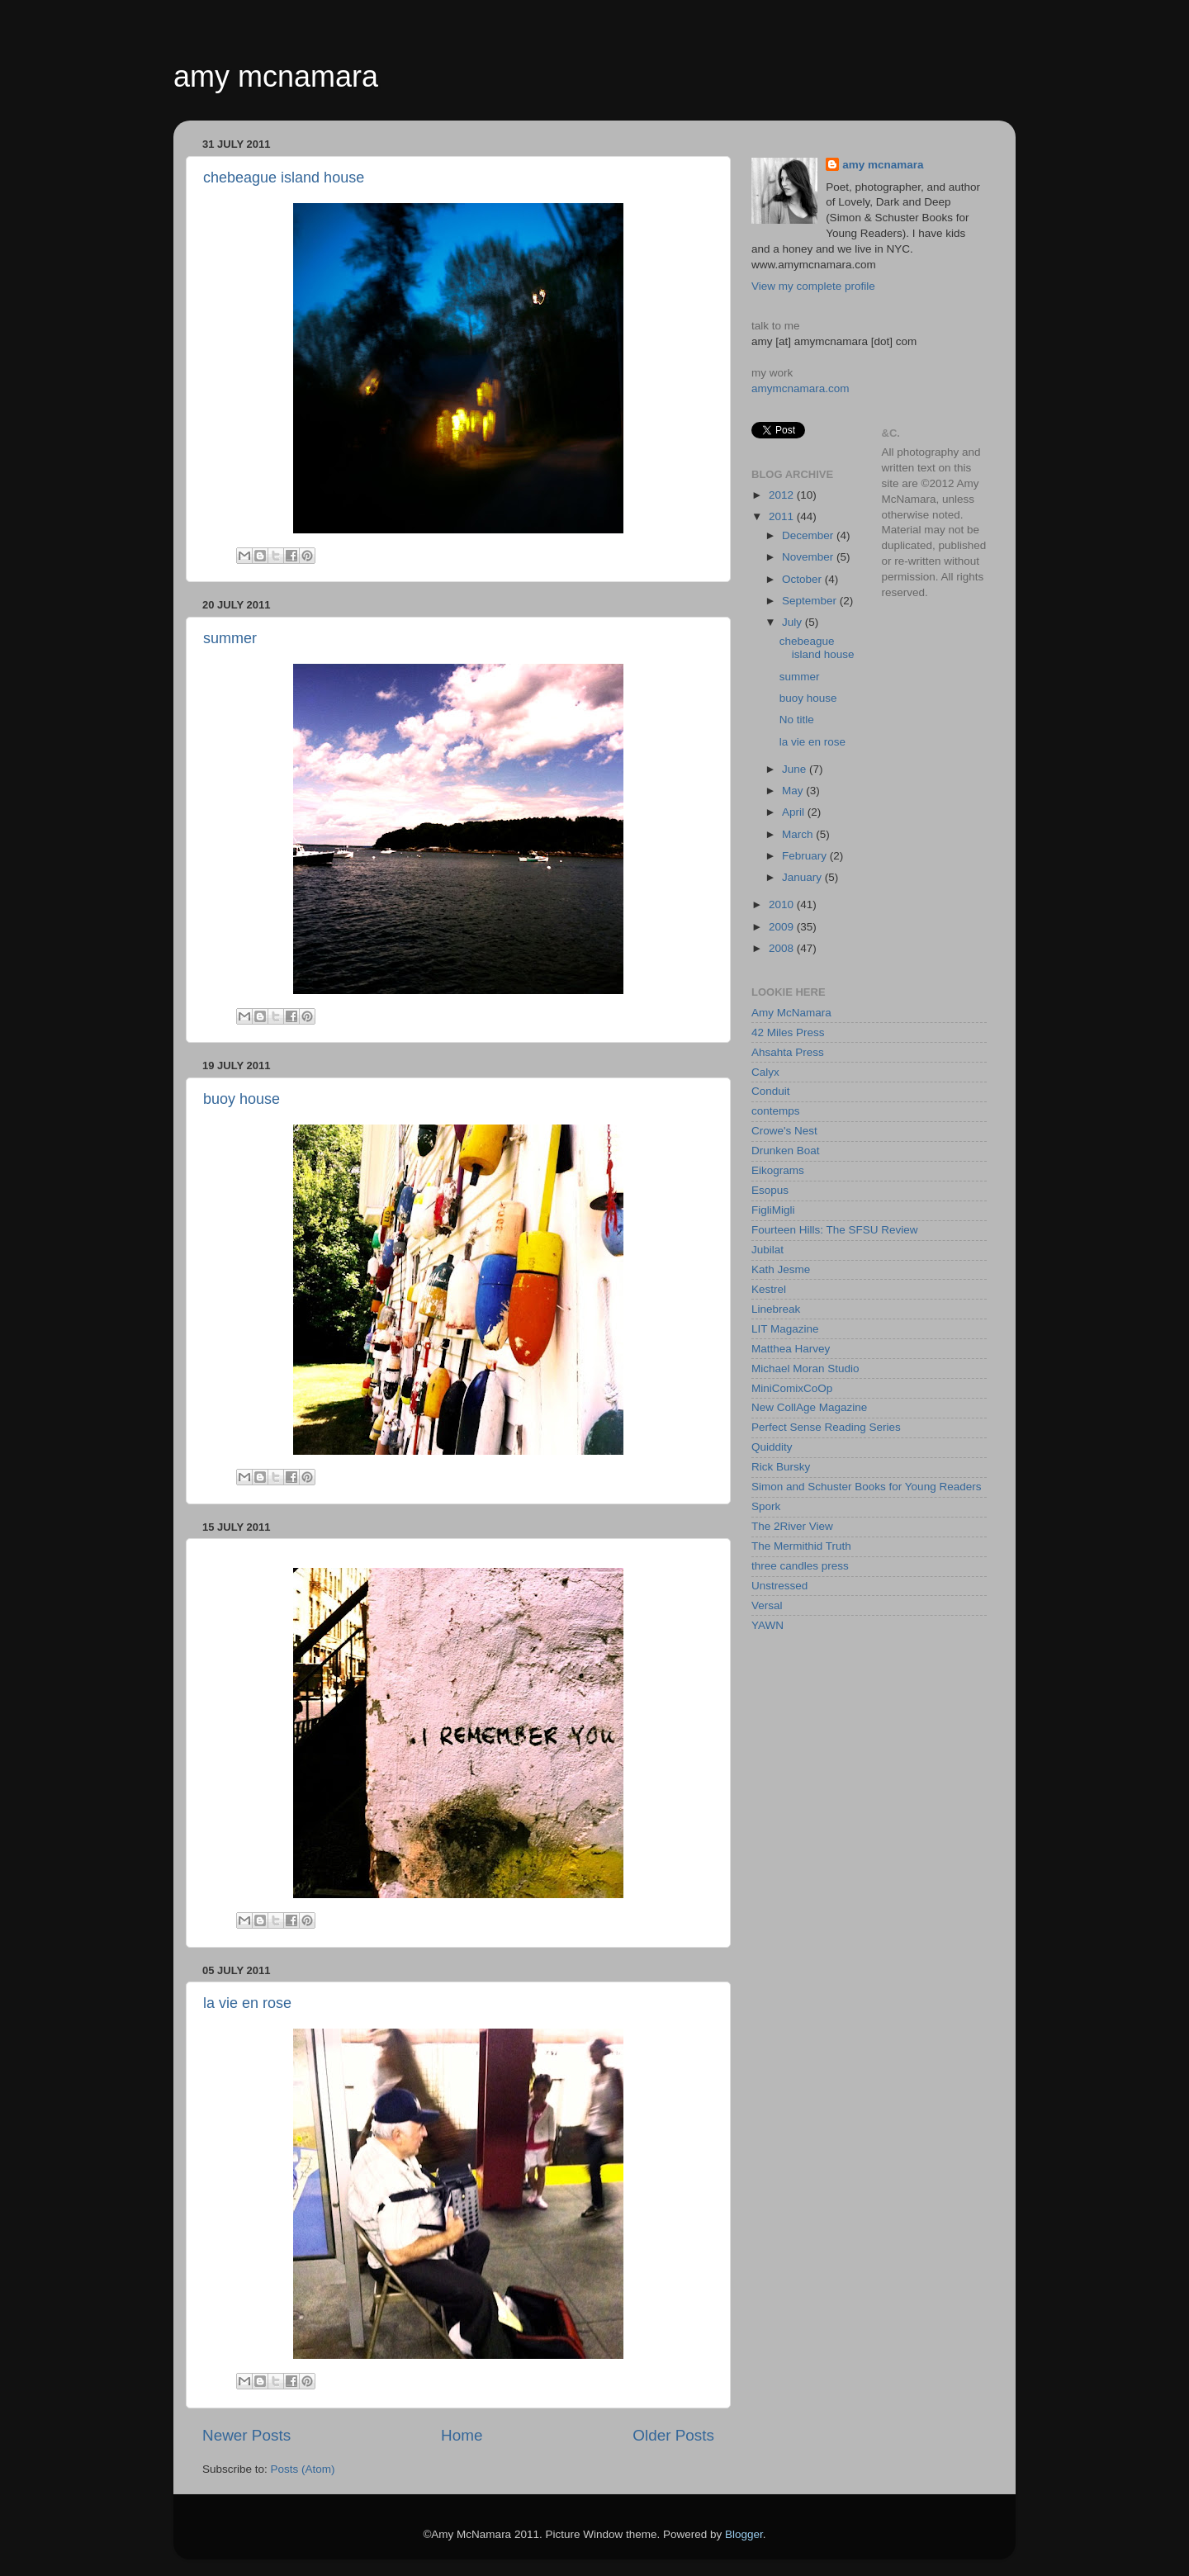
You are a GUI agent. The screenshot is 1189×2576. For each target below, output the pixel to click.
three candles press (800, 1566)
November (809, 557)
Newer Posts (246, 2435)
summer (230, 638)
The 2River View (792, 1526)
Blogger (744, 2534)
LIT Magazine (785, 1329)
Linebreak (775, 1309)
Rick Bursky (780, 1467)
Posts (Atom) (303, 2469)
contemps (775, 1111)
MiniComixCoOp (791, 1388)
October (803, 579)
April (795, 812)
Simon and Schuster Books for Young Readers (866, 1486)
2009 (783, 927)
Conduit (770, 1091)
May (794, 790)
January (803, 877)
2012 (783, 495)
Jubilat (767, 1249)
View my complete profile (813, 286)
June (795, 769)
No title (796, 719)
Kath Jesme (780, 1269)
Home (461, 2435)
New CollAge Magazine (809, 1407)
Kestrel (768, 1289)
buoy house (241, 1099)
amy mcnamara (275, 76)
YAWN (767, 1625)
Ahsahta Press (787, 1052)
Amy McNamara (791, 1012)
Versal (767, 1605)
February (806, 856)
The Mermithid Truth (801, 1546)
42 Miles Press (788, 1032)
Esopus (770, 1190)
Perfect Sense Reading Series (826, 1427)
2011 (783, 516)
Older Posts (673, 2435)
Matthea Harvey (790, 1348)
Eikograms (777, 1170)
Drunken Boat (785, 1150)
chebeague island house (283, 177)
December (809, 535)
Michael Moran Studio (805, 1368)
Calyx (765, 1072)
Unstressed (779, 1585)
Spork (765, 1506)
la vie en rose (247, 2003)
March (799, 834)
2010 (783, 904)
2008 (783, 948)
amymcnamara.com (800, 388)
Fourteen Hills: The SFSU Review (834, 1230)
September (811, 600)
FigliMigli (773, 1210)
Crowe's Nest (784, 1131)
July (793, 622)
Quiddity (772, 1447)
